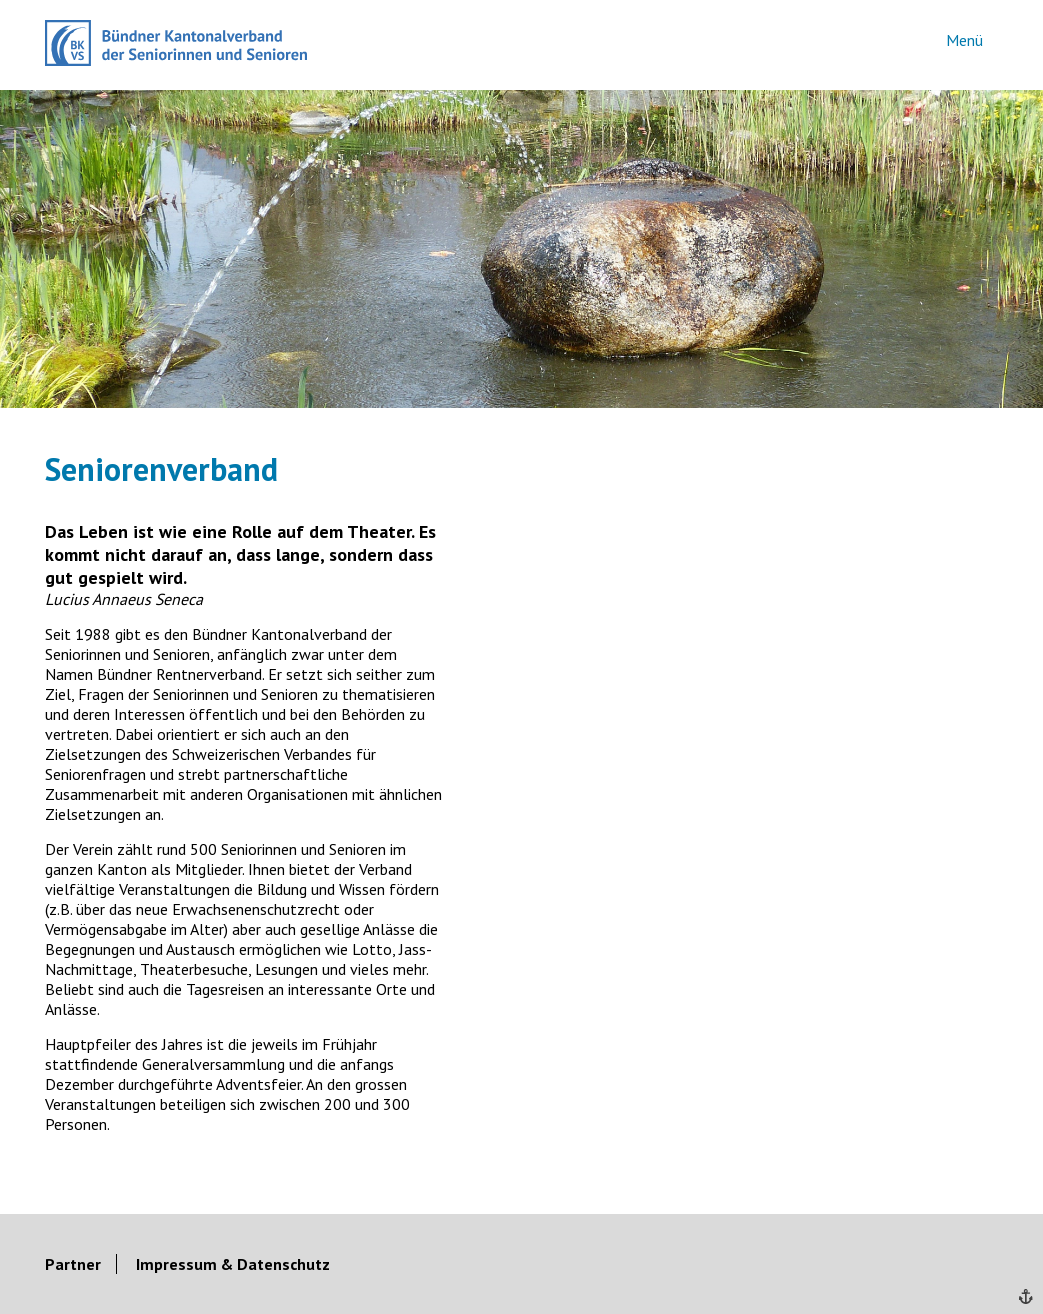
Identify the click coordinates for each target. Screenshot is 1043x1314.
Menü (964, 40)
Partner (73, 1264)
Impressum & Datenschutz (233, 1264)
